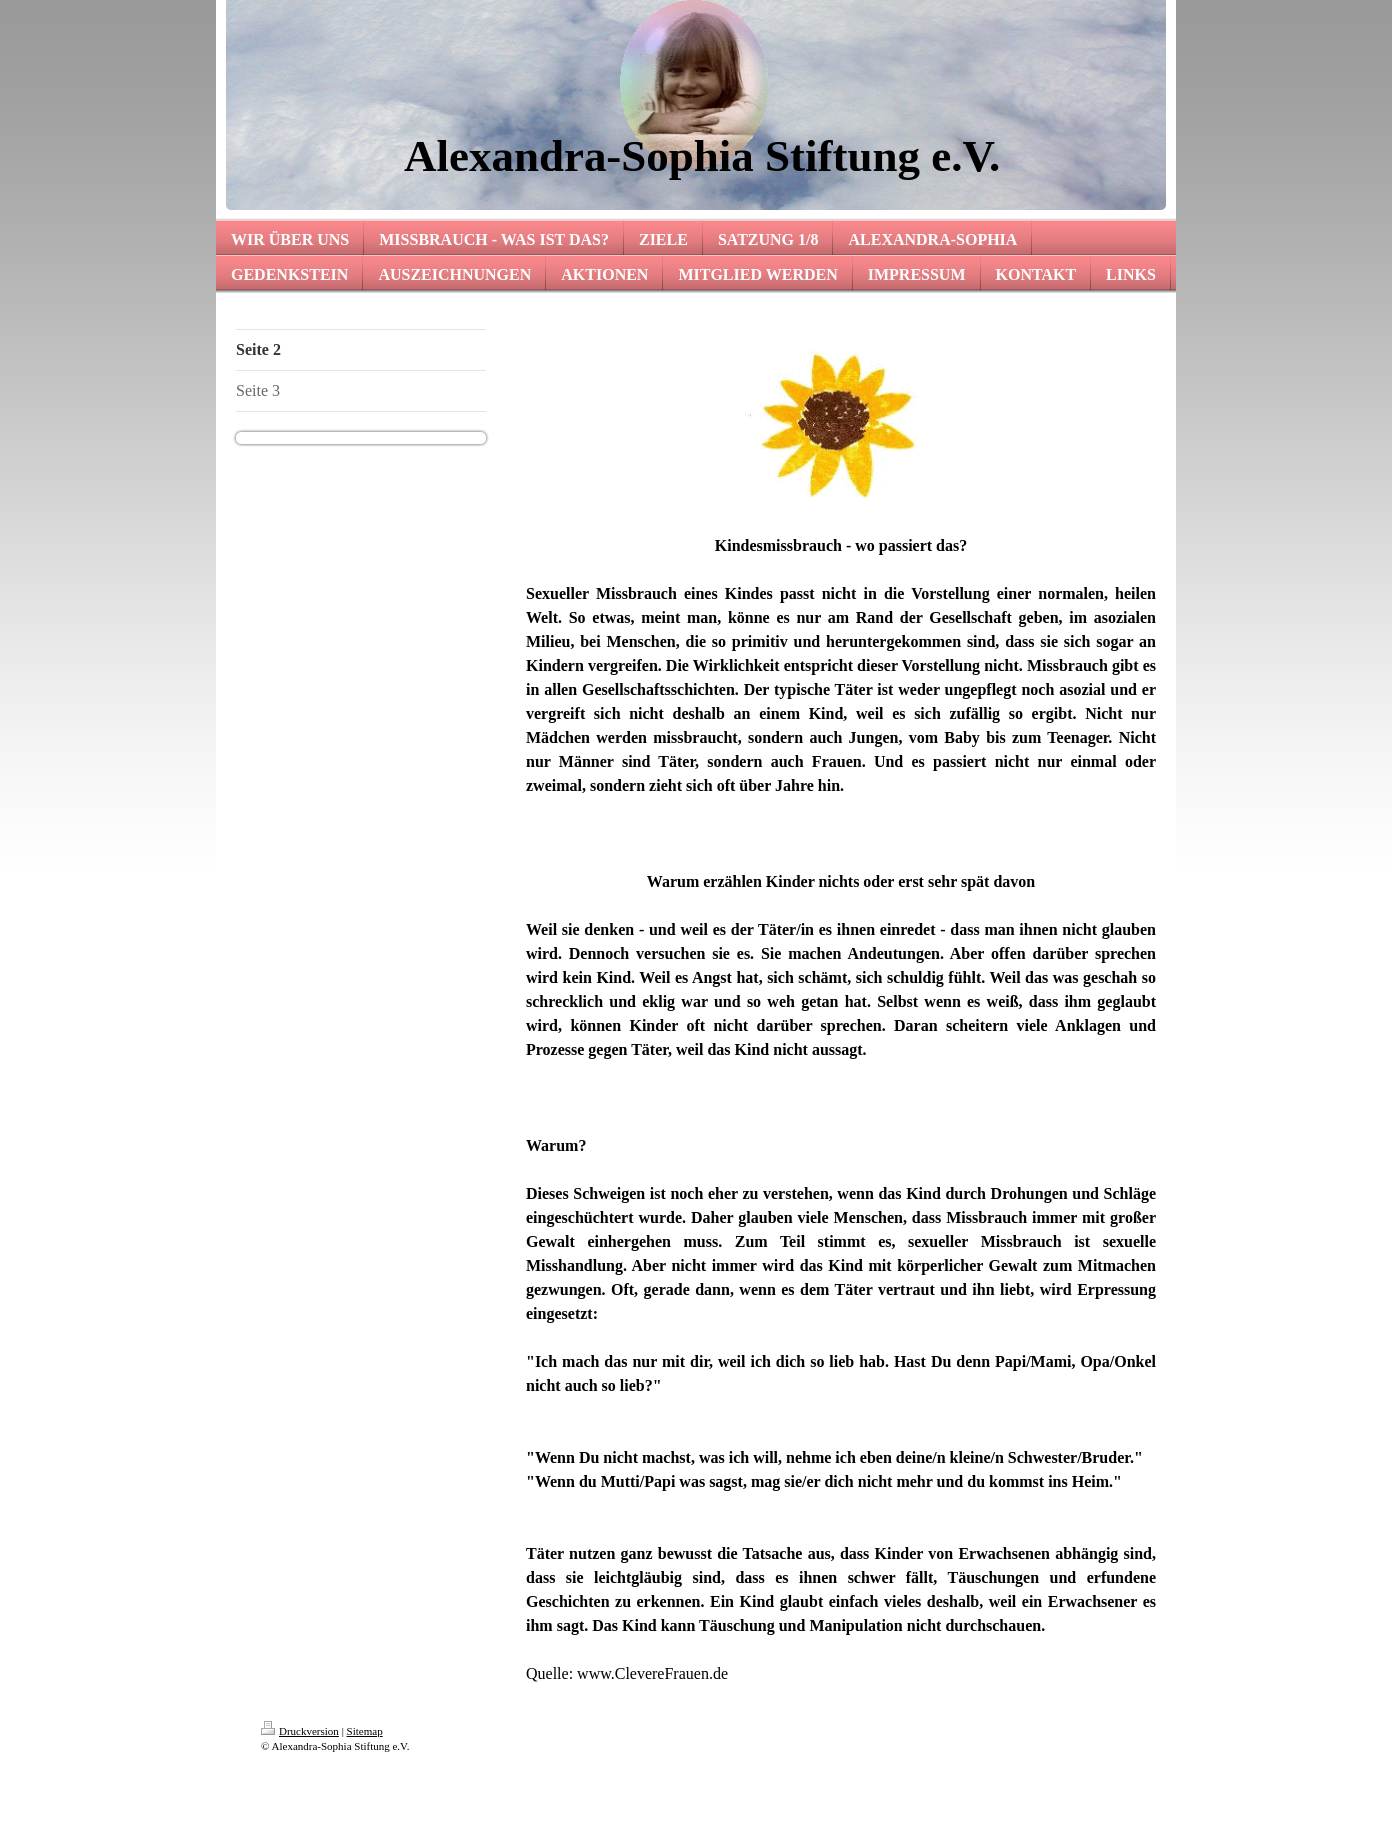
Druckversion (300, 1731)
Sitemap (365, 1731)
